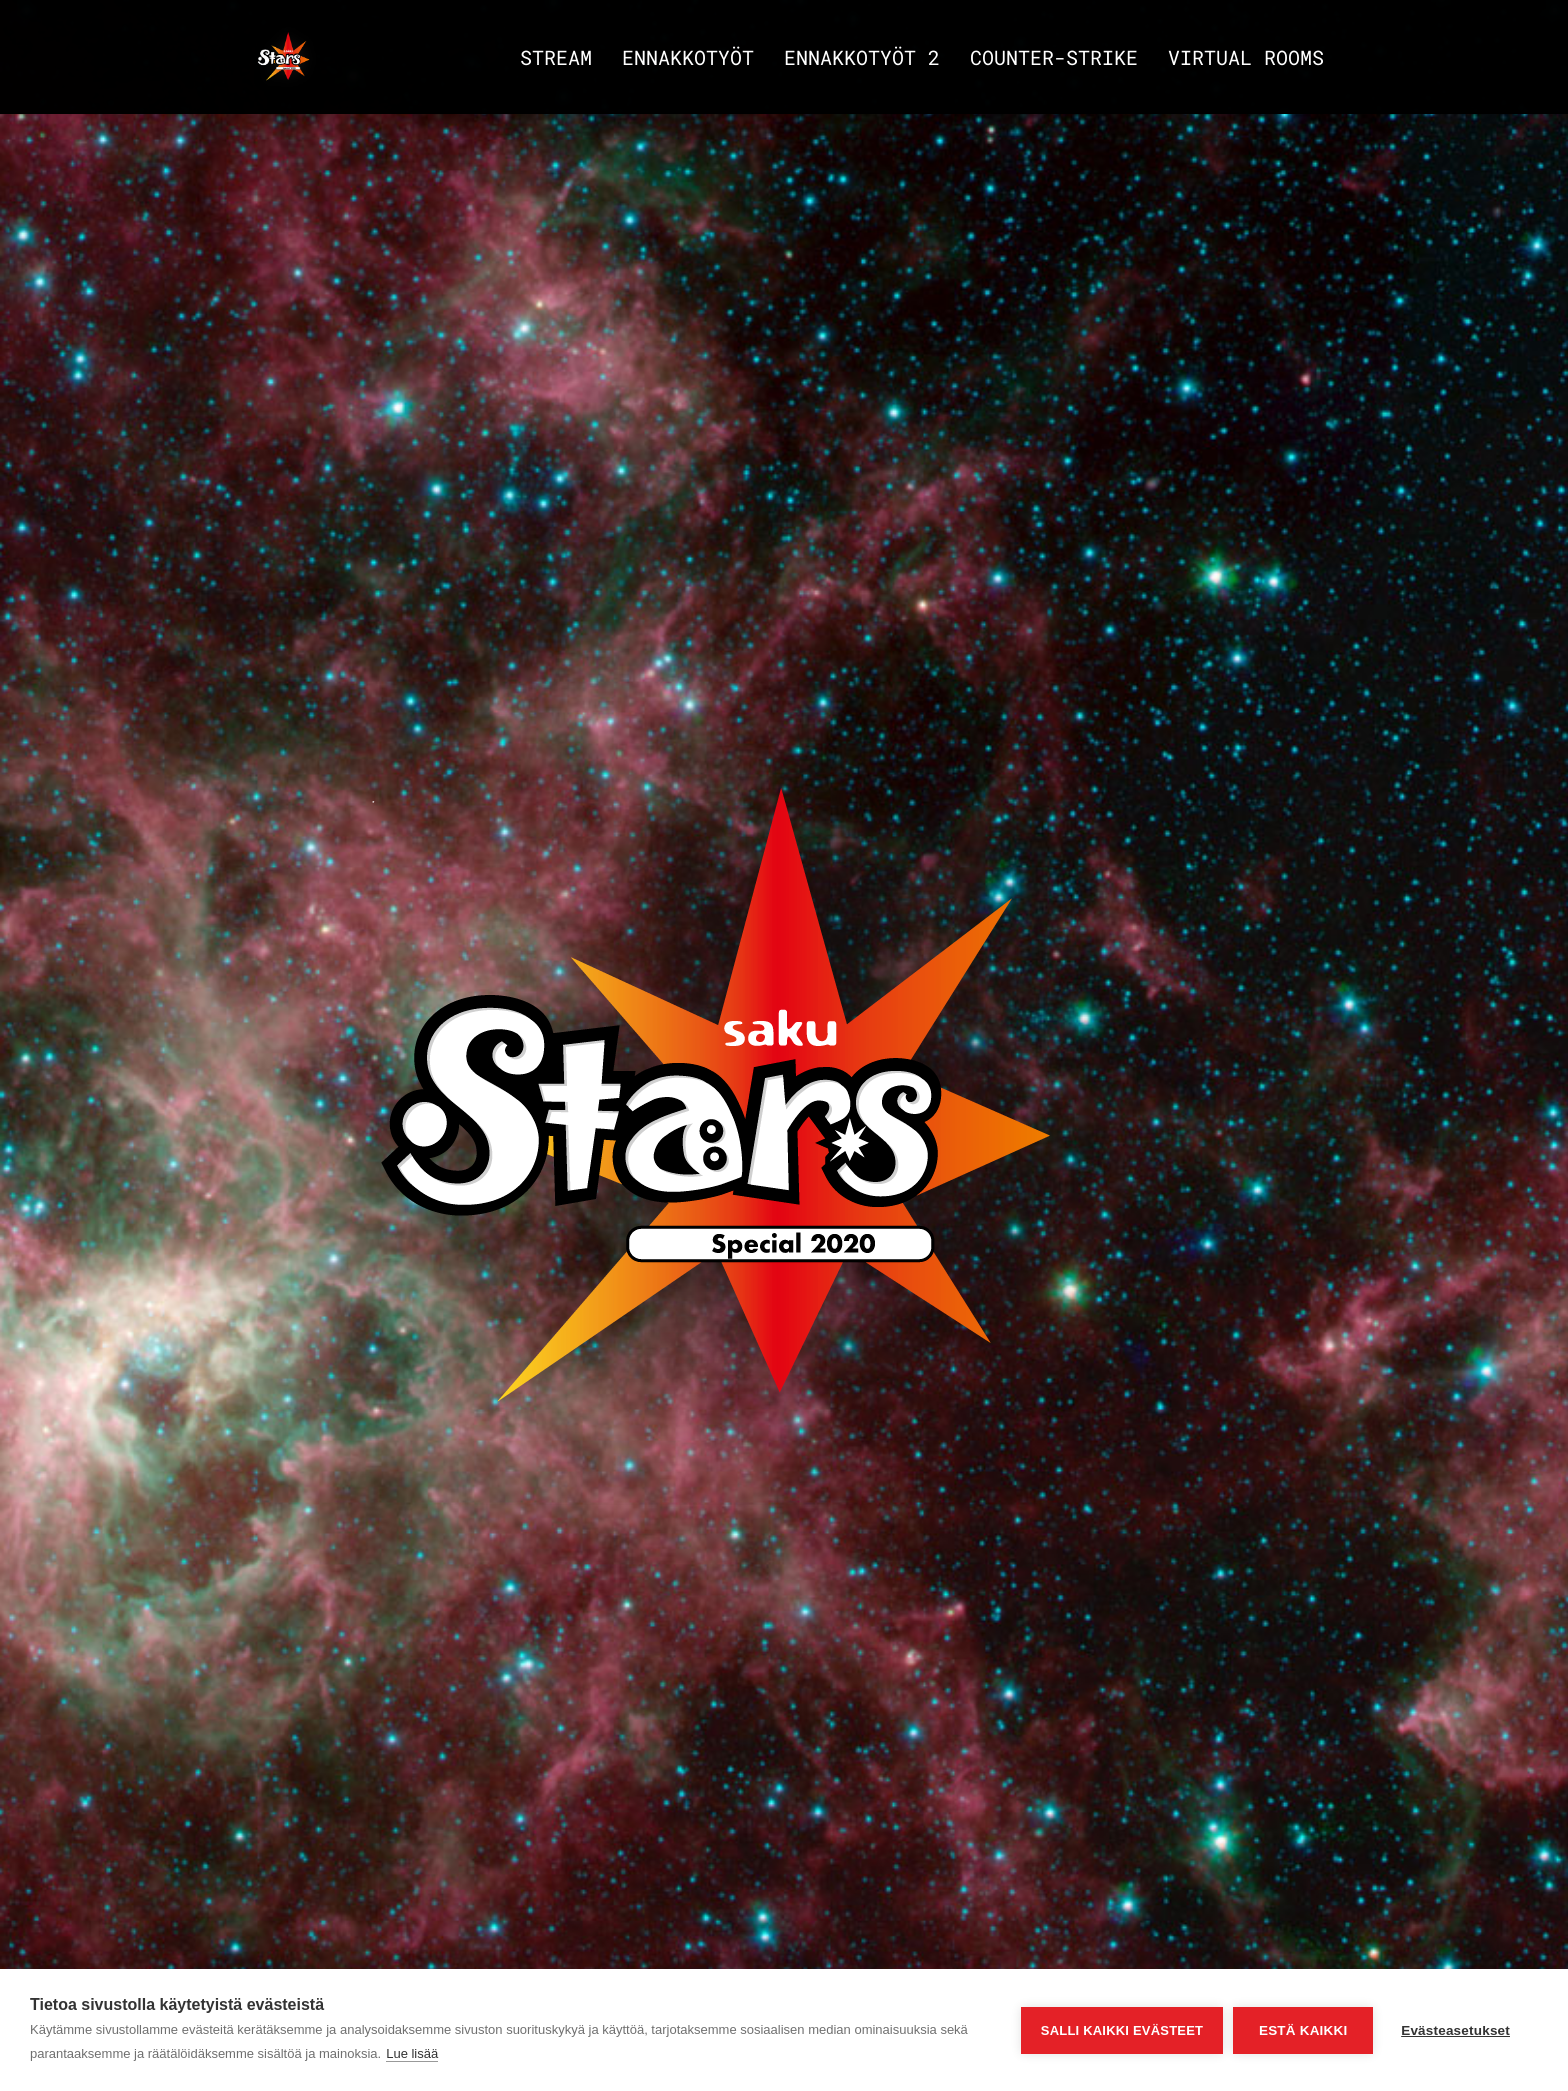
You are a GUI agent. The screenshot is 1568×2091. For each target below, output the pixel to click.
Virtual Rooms (1246, 60)
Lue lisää (412, 2053)
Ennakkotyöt (688, 60)
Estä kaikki (1303, 2030)
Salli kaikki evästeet (1122, 2030)
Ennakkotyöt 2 (862, 60)
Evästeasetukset (1455, 2030)
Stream (556, 60)
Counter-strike (1054, 60)
